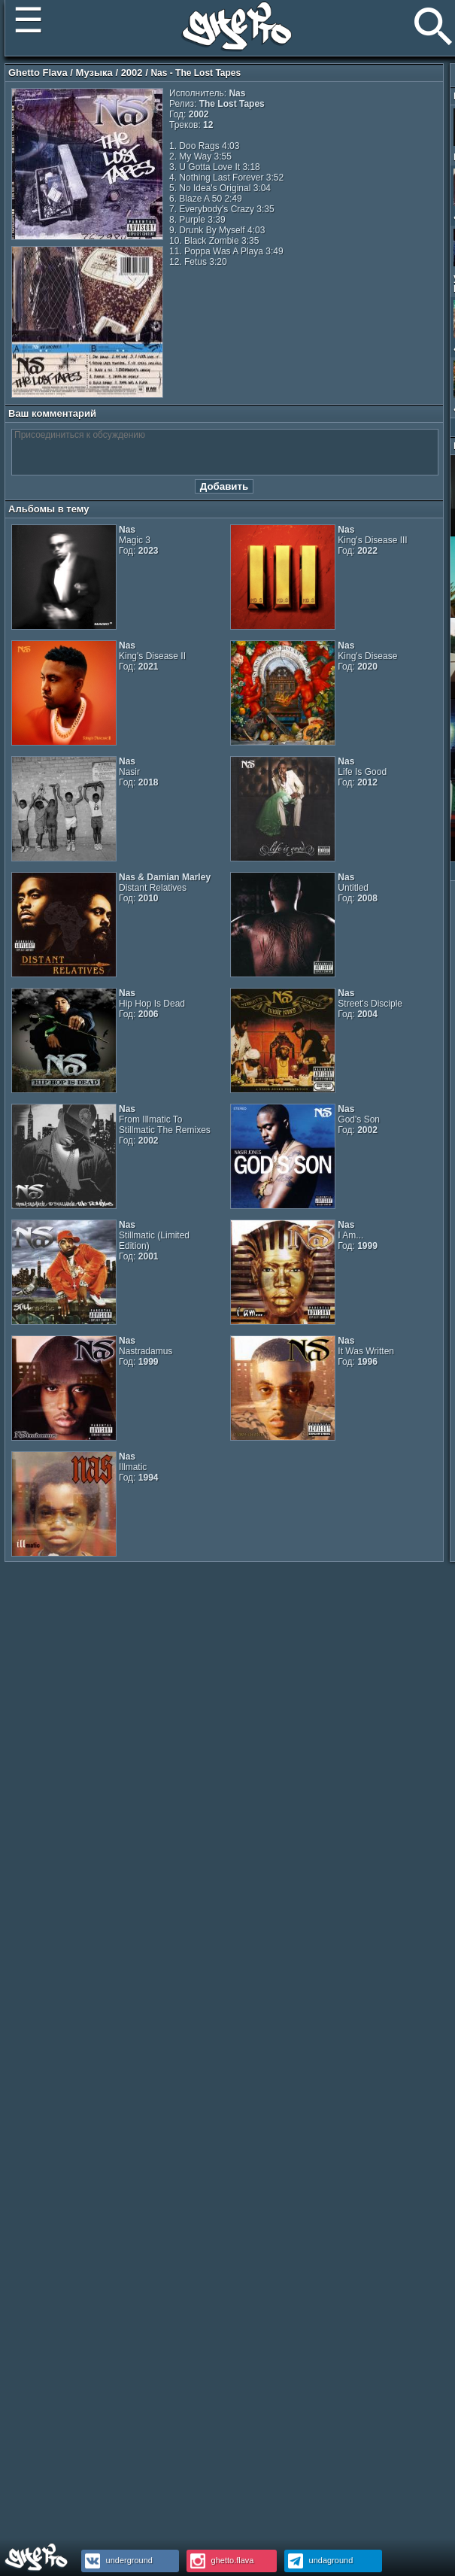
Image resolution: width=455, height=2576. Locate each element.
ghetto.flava (220, 2560)
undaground (318, 2560)
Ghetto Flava (38, 72)
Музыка (94, 72)
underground (117, 2560)
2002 (132, 72)
